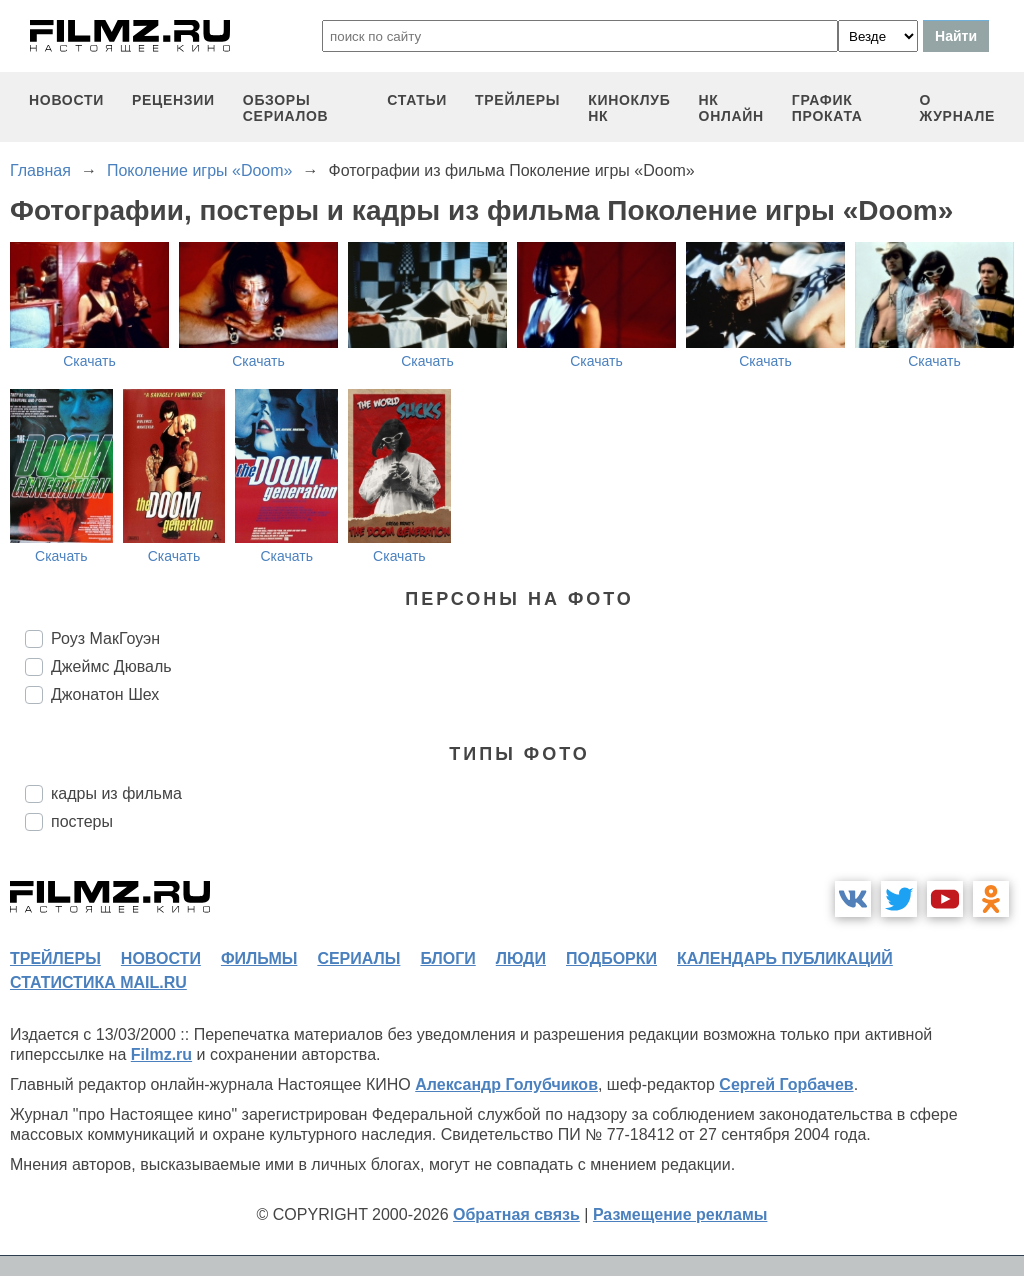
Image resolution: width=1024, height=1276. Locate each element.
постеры (82, 821)
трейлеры (517, 100)
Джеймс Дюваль (111, 666)
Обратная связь (516, 1214)
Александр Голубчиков (506, 1084)
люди (521, 958)
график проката (827, 108)
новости (66, 100)
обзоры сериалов (286, 108)
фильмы (259, 958)
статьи (417, 100)
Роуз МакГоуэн (105, 638)
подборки (611, 958)
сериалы (358, 958)
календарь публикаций (785, 958)
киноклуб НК (629, 108)
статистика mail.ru (98, 982)
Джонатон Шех (105, 694)
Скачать (89, 361)
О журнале (957, 108)
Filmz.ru (161, 1054)
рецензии (173, 100)
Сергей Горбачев (786, 1084)
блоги (447, 958)
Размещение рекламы (680, 1214)
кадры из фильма (116, 793)
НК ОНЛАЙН (731, 108)
